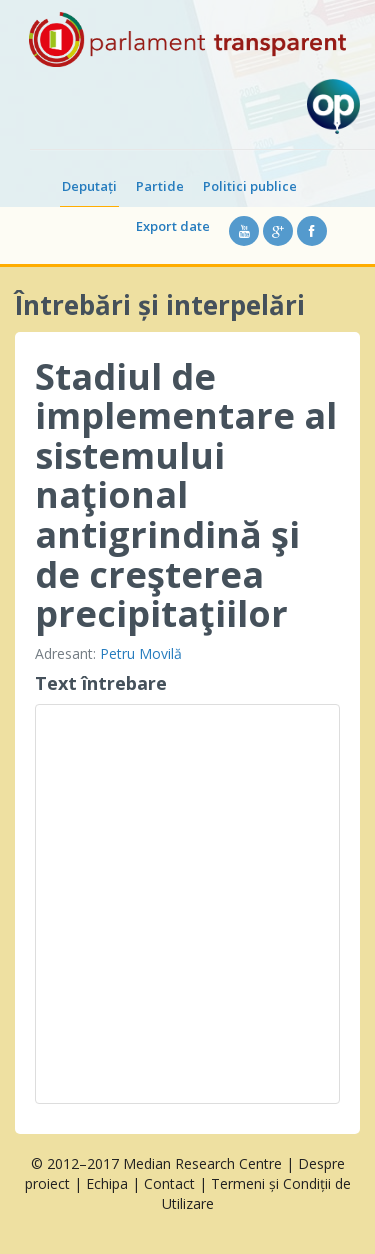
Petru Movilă (141, 653)
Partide (160, 186)
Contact (169, 1183)
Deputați (89, 186)
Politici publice (250, 186)
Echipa (107, 1183)
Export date (173, 226)
